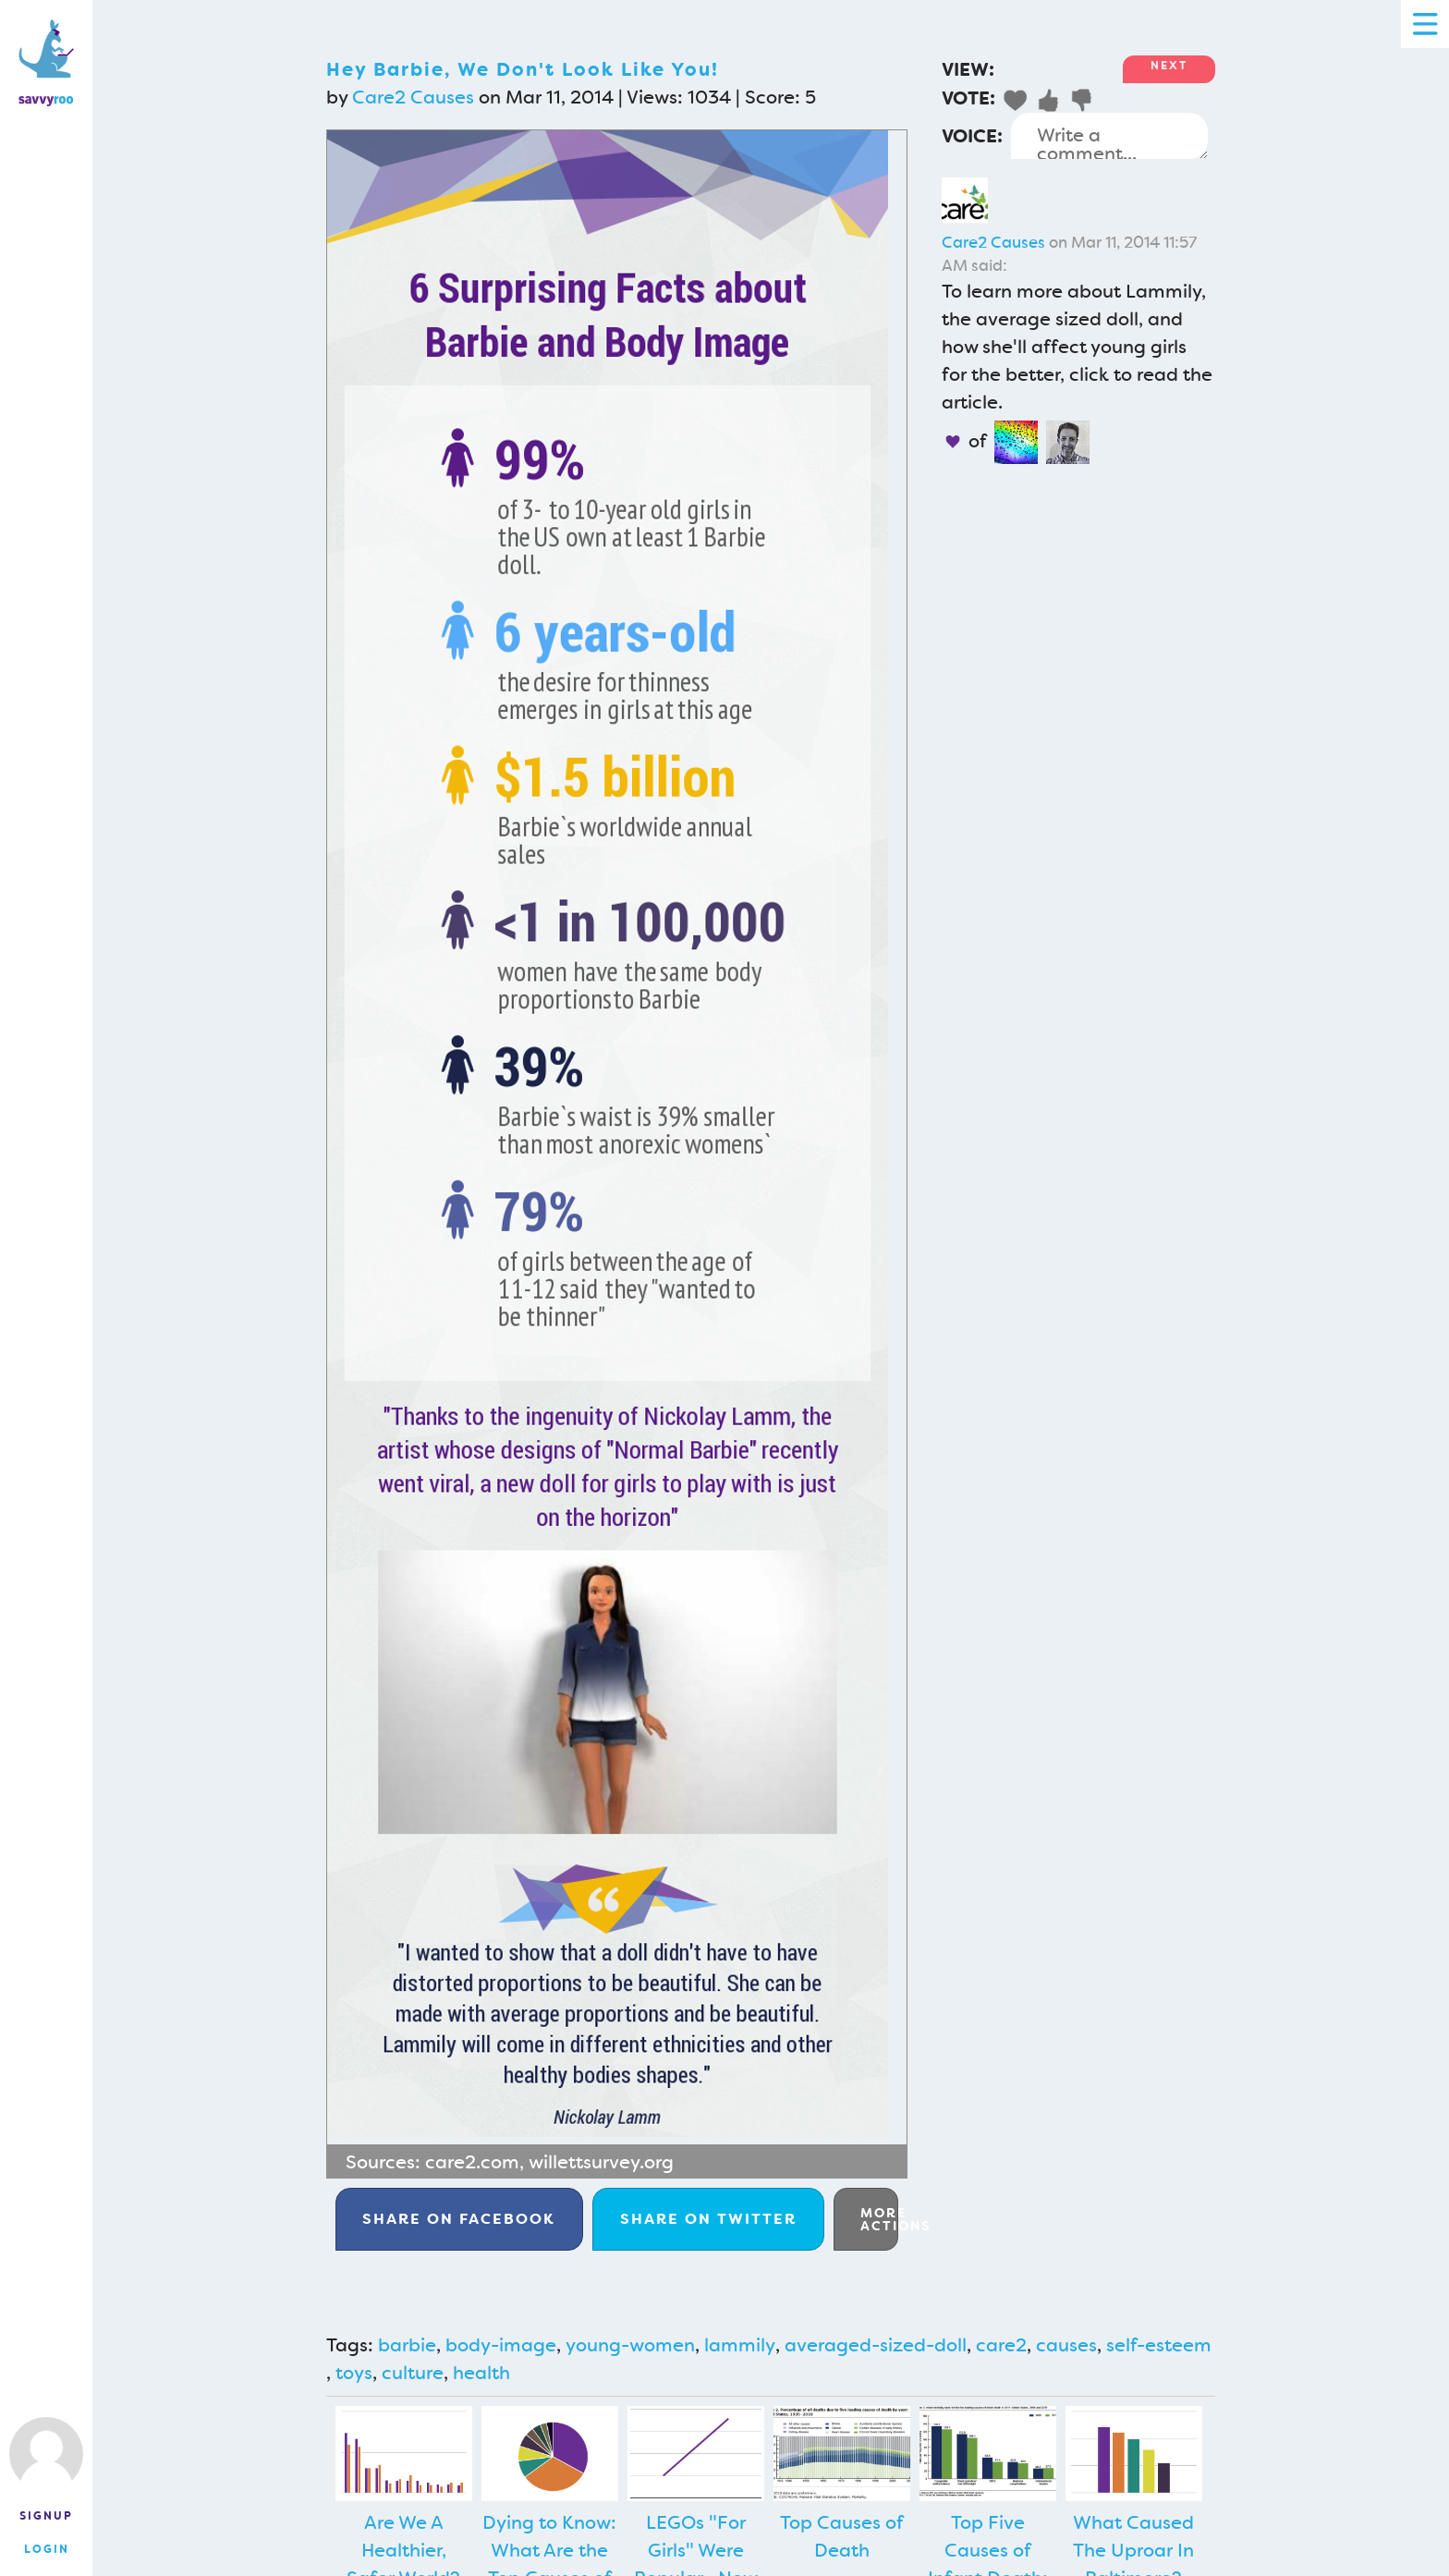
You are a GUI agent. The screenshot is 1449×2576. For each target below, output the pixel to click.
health (481, 2373)
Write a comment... (1109, 136)
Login (46, 2549)
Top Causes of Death (842, 2536)
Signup (46, 2516)
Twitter (708, 2218)
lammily (739, 2345)
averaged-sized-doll (876, 2345)
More (879, 2219)
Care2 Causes (413, 97)
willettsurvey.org (601, 2162)
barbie (407, 2345)
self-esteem (1159, 2345)
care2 (1001, 2345)
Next (1169, 65)
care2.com (472, 2162)
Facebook (458, 2218)
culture (413, 2373)
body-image (500, 2345)
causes (1066, 2345)
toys (353, 2373)
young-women (630, 2345)
